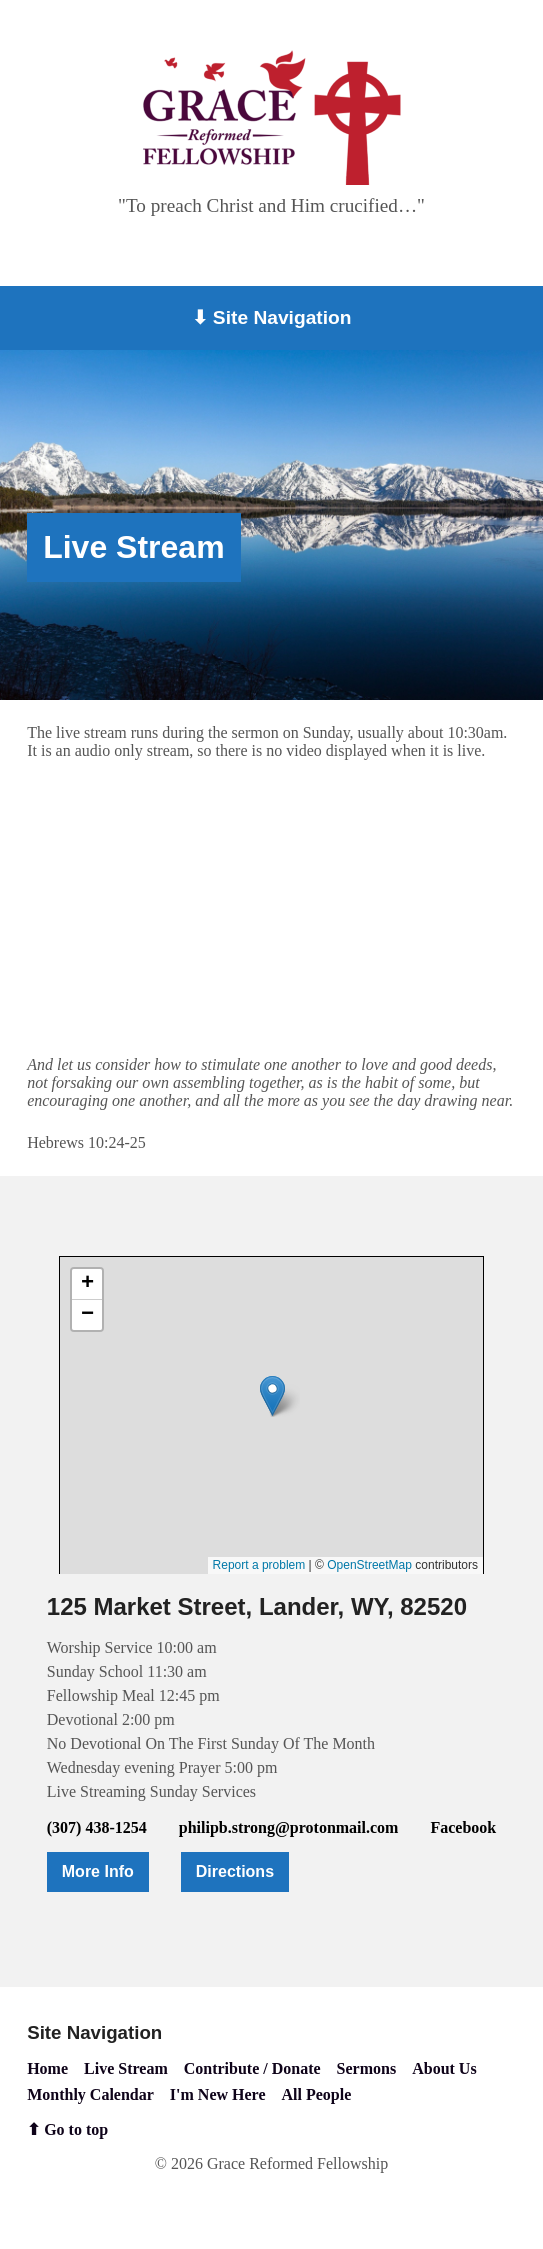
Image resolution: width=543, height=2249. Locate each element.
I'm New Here (218, 2094)
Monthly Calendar (90, 2094)
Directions (235, 1871)
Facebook (463, 1827)
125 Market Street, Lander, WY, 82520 (257, 1606)
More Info (98, 1871)
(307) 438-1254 (97, 1827)
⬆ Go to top (67, 2129)
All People (317, 2094)
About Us (444, 2068)
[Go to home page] (272, 117)
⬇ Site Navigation (272, 317)
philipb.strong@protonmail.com (289, 1827)
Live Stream (126, 2068)
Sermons (367, 2068)
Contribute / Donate (252, 2068)
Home (47, 2068)
